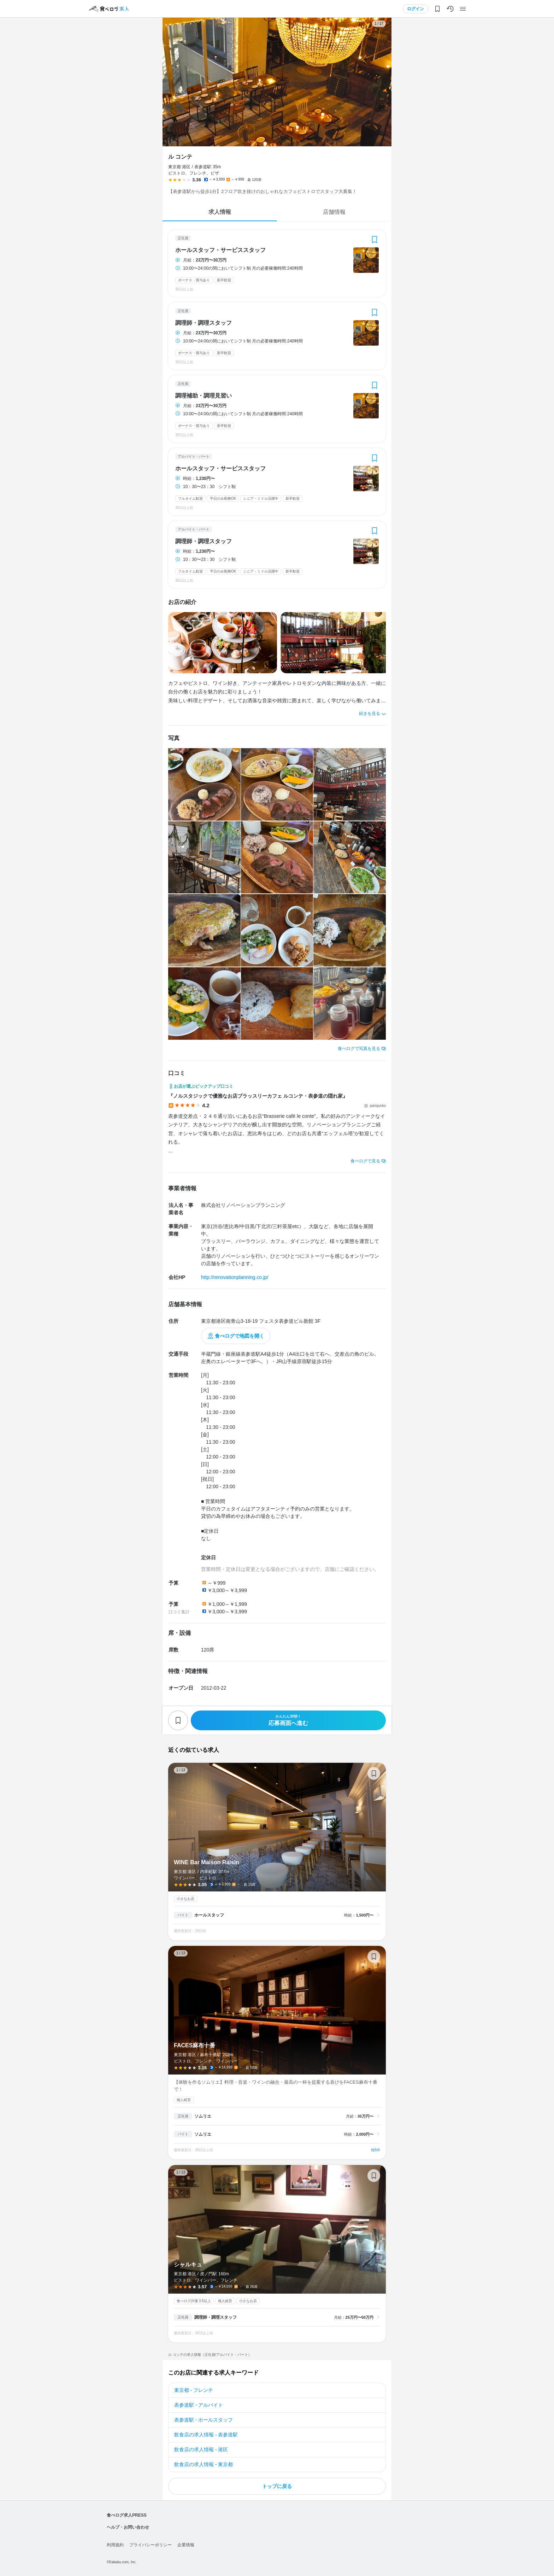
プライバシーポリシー (150, 2544)
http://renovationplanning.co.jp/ (235, 1277)
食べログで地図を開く (239, 1336)
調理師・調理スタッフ (203, 323)
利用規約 (115, 2544)
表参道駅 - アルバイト (198, 2405)
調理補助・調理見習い (203, 396)
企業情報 (185, 2544)
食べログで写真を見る (359, 1048)
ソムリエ (202, 2116)
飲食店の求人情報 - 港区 (201, 2449)
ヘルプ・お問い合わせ (128, 2527)
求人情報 (219, 212)
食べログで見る (365, 1160)
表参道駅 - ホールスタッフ (203, 2420)
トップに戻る (277, 2486)
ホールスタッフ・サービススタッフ (220, 250)
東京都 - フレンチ (193, 2390)
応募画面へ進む (288, 1720)
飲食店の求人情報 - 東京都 (203, 2464)
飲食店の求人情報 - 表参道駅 (206, 2434)
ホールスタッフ (209, 1915)
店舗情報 (334, 212)
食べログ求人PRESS (127, 2515)
